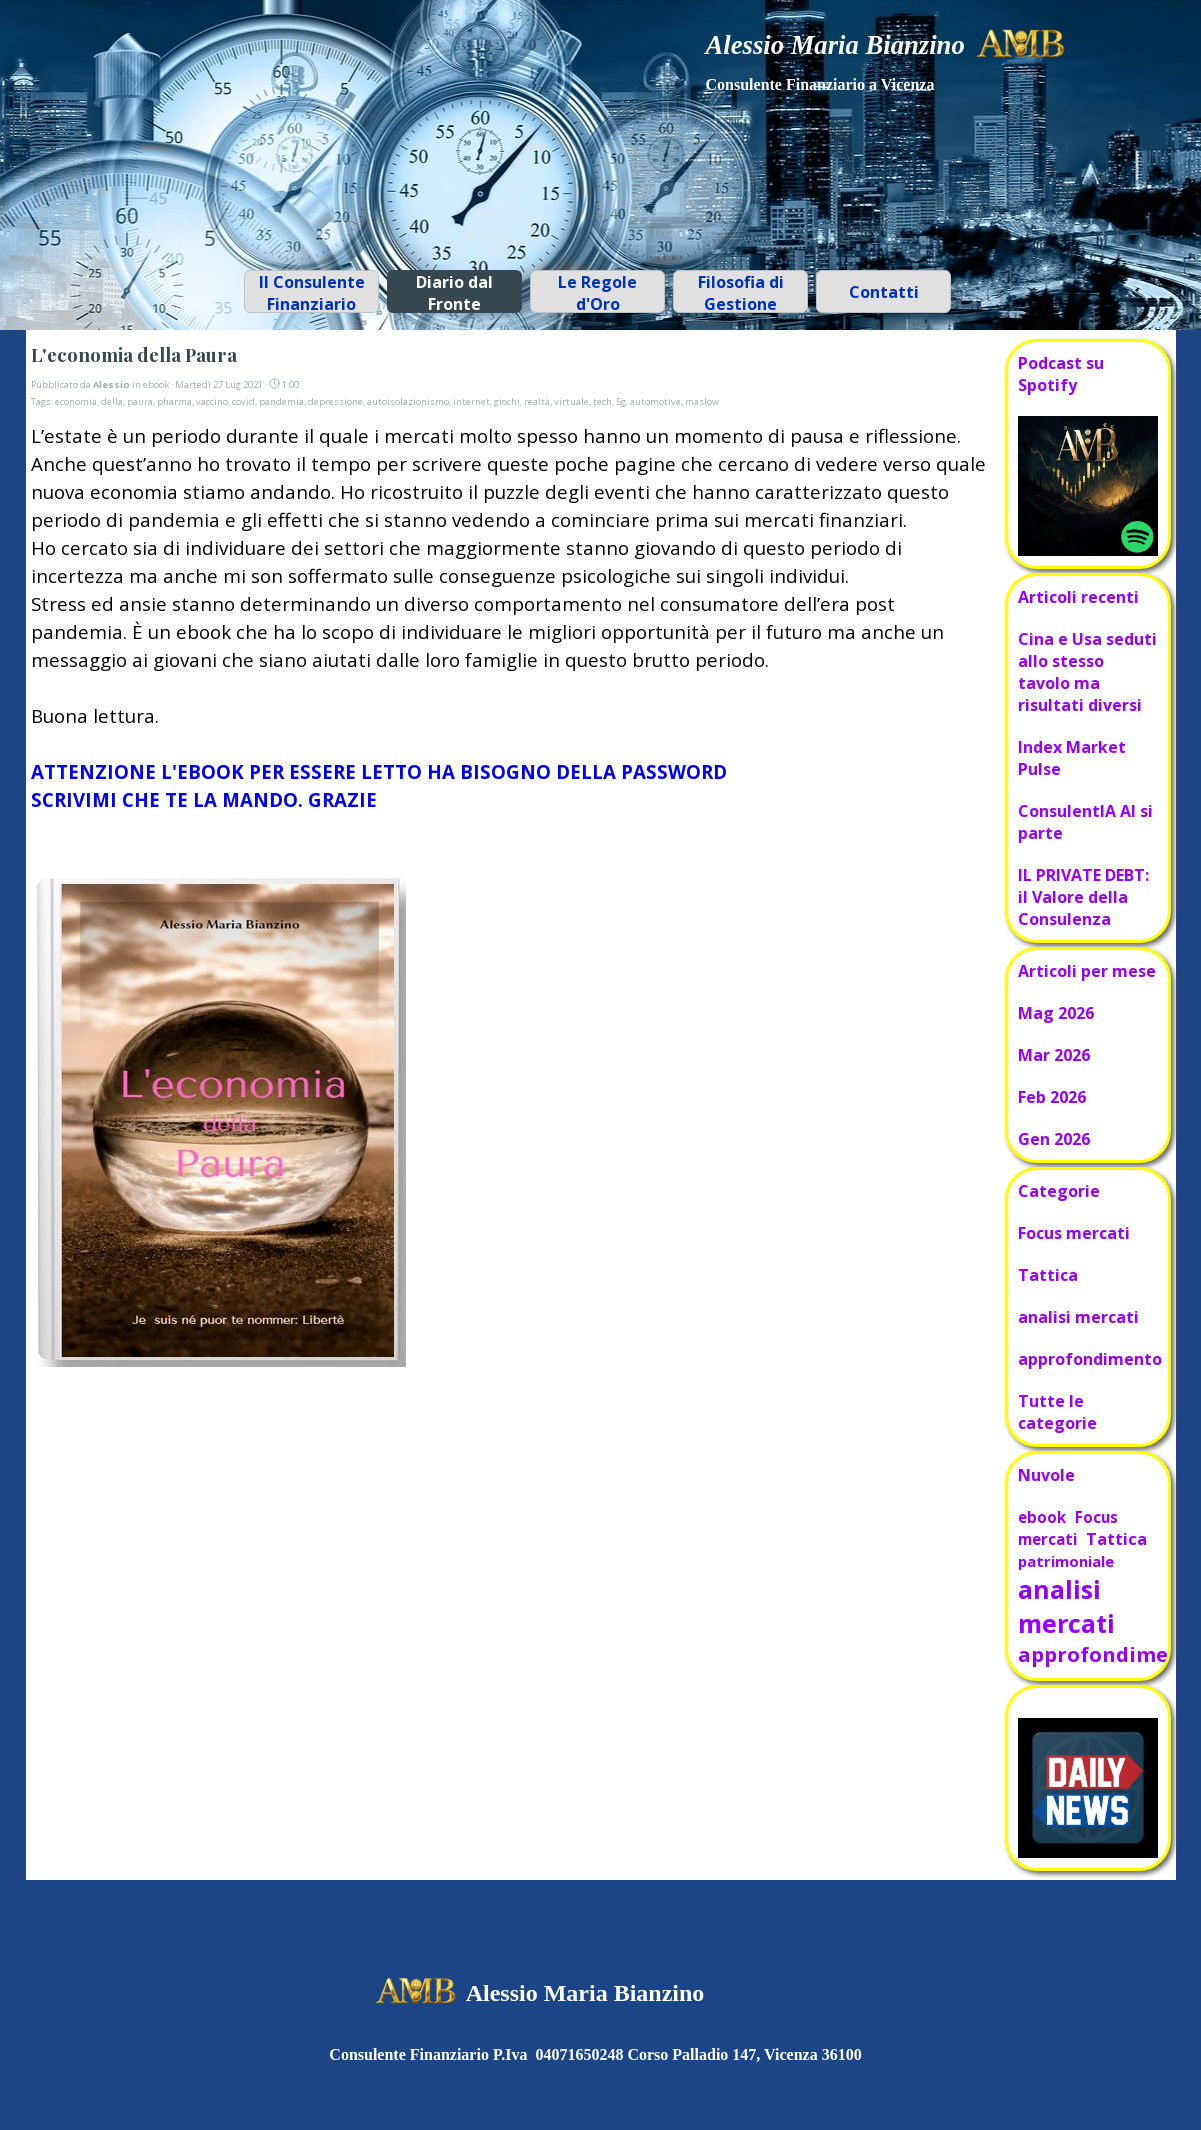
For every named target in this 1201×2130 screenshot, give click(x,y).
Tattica (1048, 1275)
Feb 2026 (1052, 1097)
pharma (174, 401)
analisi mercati (1078, 1317)
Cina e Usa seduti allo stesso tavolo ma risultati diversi (1087, 672)
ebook (1042, 1517)
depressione (335, 401)
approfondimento (1090, 1359)
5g (621, 401)
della (112, 401)
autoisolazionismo (408, 401)
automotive (655, 401)
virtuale (571, 401)
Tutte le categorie (1057, 1412)
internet (471, 401)
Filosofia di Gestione (741, 293)
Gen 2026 (1054, 1139)
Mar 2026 (1054, 1055)
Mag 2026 (1056, 1013)
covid (243, 401)
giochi (507, 401)
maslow (702, 401)
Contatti (884, 292)
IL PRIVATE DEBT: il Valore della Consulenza (1083, 897)
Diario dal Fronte (454, 293)
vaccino (212, 401)
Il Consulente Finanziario (312, 293)
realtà (537, 401)
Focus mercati (1074, 1233)
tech (602, 401)
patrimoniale (1066, 1561)
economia (76, 401)
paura (140, 401)
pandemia (281, 401)
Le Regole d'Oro (597, 293)
